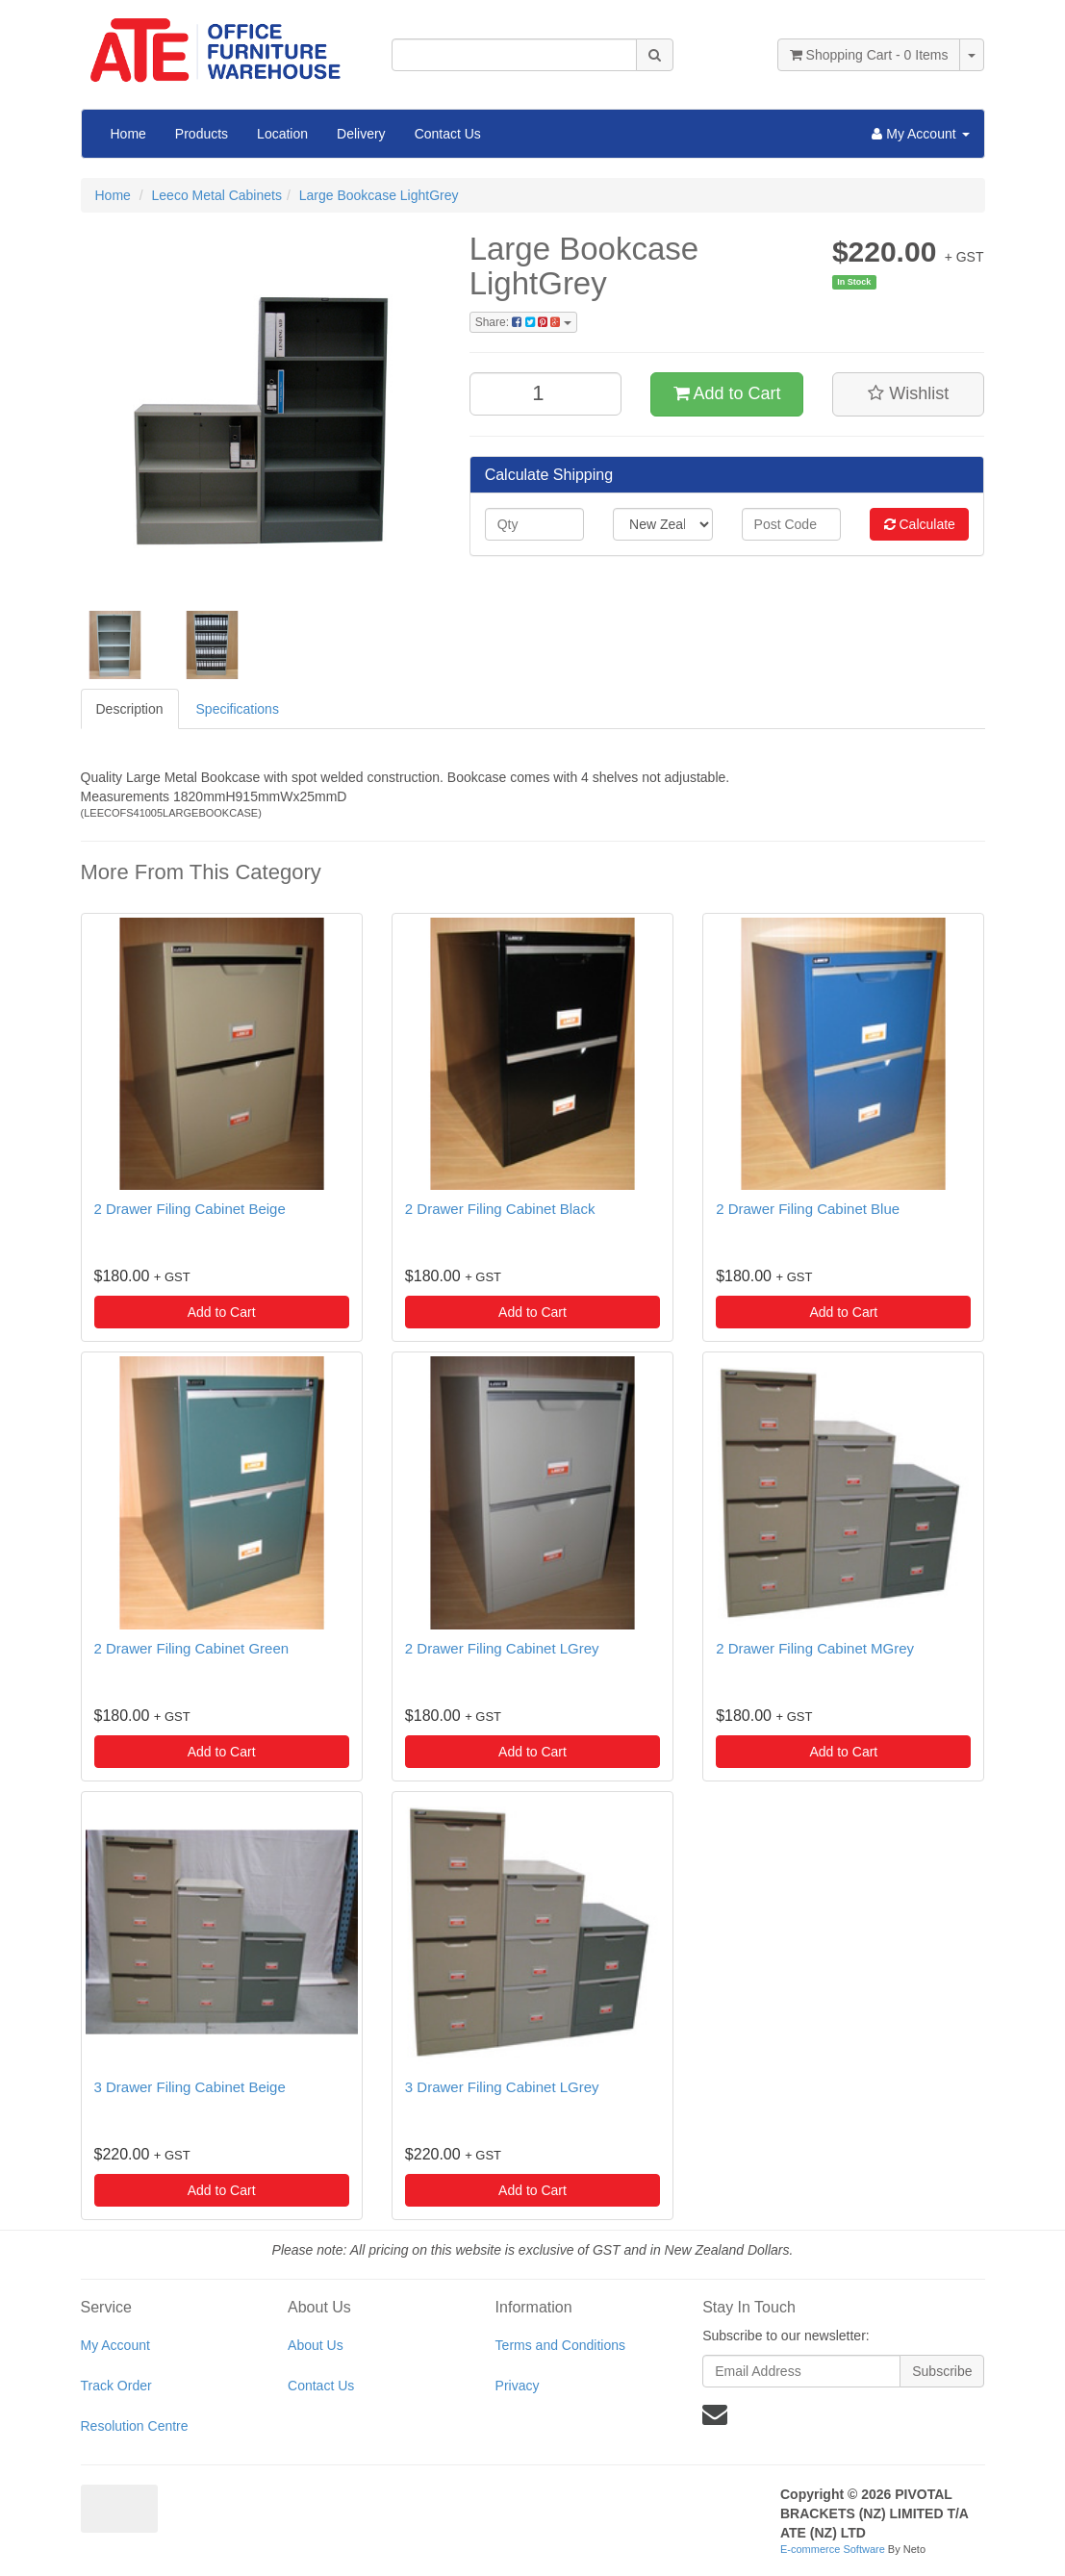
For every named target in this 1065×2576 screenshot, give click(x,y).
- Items (869, 55)
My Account (115, 2345)
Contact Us (448, 133)
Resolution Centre (135, 2426)
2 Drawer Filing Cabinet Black (500, 1208)
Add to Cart (727, 393)
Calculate (919, 524)
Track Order (116, 2385)
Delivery (361, 133)
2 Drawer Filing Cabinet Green (192, 1648)
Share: (523, 322)
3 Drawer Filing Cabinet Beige (190, 2087)
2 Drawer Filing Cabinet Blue (808, 1208)
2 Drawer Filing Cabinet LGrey (502, 1648)
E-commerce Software (832, 2549)
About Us (315, 2345)
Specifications (237, 709)
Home (128, 133)
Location (282, 133)
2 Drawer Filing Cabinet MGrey (815, 1648)
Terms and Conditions (560, 2345)
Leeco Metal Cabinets (217, 195)
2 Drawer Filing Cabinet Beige (190, 1208)
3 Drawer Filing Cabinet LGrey (502, 2087)
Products (201, 133)
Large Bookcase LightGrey (379, 195)
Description (130, 709)
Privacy (517, 2385)
